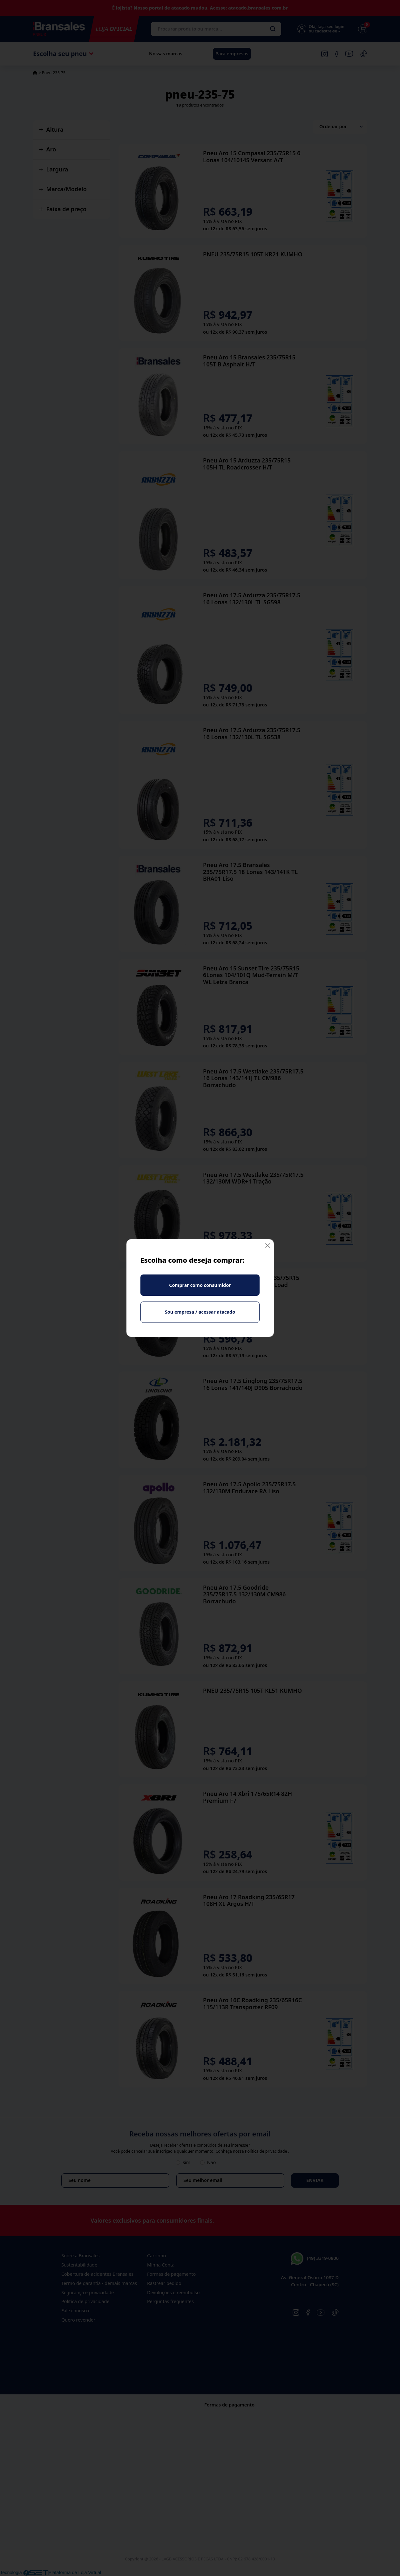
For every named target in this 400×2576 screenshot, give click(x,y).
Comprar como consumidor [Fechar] (200, 1285)
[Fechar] (267, 1245)
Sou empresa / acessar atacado (200, 1312)
